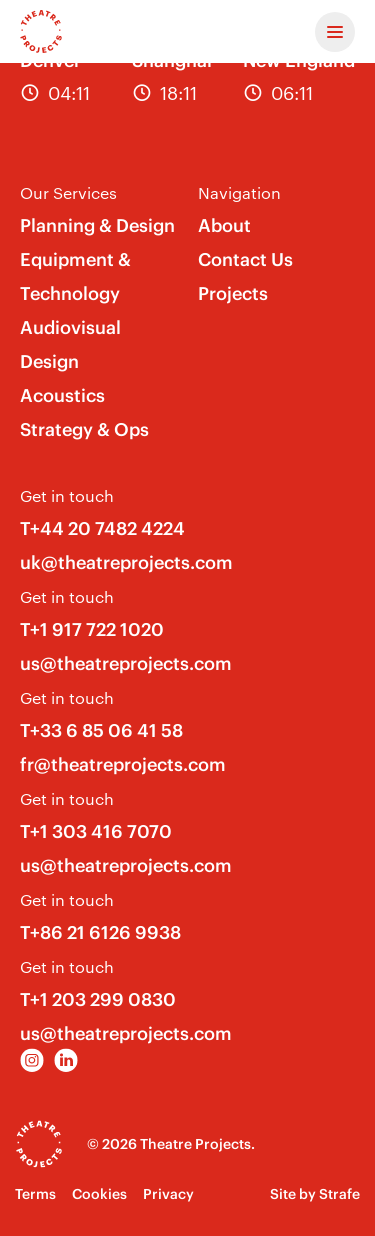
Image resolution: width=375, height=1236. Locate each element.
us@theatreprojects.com (126, 663)
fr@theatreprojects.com (123, 764)
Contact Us (245, 259)
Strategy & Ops (84, 429)
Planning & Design (97, 225)
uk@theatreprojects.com (126, 562)
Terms (35, 1194)
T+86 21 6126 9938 (100, 932)
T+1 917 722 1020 (92, 629)
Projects (233, 293)
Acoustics (62, 395)
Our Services (68, 192)
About (224, 225)
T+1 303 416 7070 (96, 831)
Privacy (168, 1194)
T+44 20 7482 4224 (102, 528)
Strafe (339, 1194)
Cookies (99, 1194)
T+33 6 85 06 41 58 (101, 730)
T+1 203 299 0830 (98, 999)
